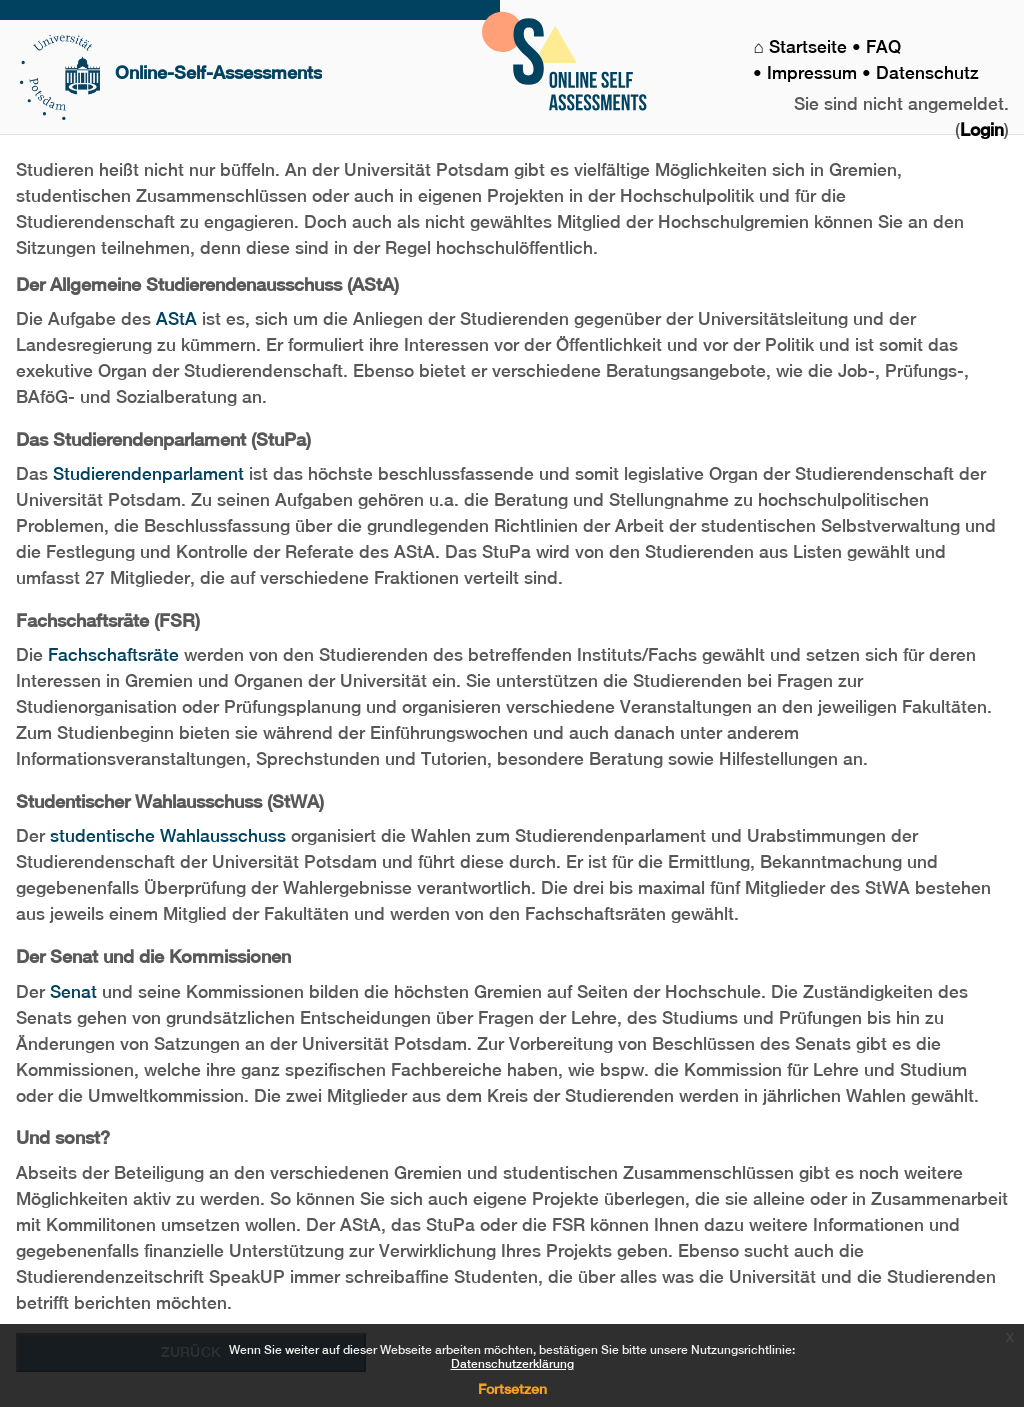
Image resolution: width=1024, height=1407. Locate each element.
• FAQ (879, 47)
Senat (73, 992)
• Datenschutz (920, 73)
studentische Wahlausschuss (168, 836)
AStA (176, 319)
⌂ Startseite (802, 47)
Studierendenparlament (148, 474)
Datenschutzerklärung (512, 1364)
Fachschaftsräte (113, 655)
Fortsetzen (512, 1389)
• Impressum (807, 73)
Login (982, 130)
